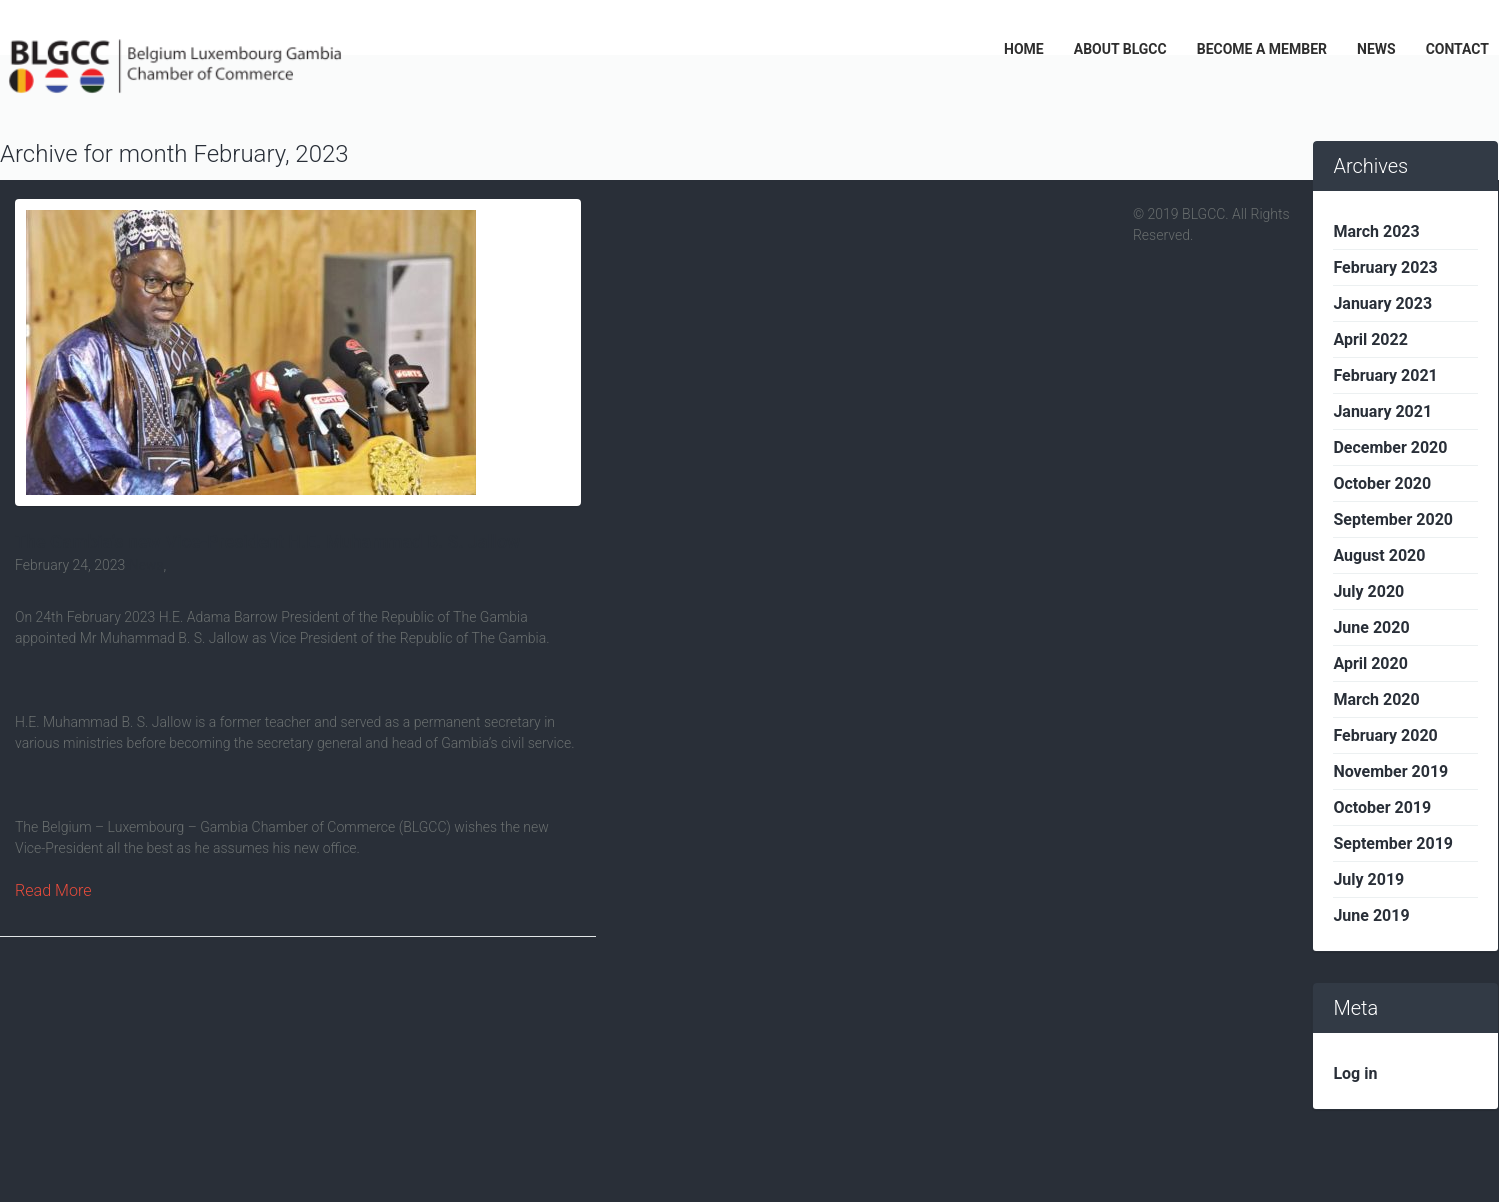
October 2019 (1382, 807)
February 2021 (1385, 375)
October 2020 (1382, 483)
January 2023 (1382, 303)
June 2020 (1371, 627)
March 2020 (1376, 699)
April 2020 (1370, 663)
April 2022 (1370, 339)
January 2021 (1382, 411)
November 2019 (1390, 771)
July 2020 (1368, 591)
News (146, 565)
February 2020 (1385, 735)
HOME (1024, 49)
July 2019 (1368, 879)
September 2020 (1393, 519)
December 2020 (1390, 447)
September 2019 (1393, 843)
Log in (1355, 1073)
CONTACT (1457, 49)
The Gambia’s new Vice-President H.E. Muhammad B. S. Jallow (267, 541)
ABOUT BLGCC (1120, 49)
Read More (53, 890)
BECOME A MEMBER (1262, 49)
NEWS (1376, 49)
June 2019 (1371, 915)
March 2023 (1376, 231)
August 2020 (1379, 555)
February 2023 (1385, 267)
